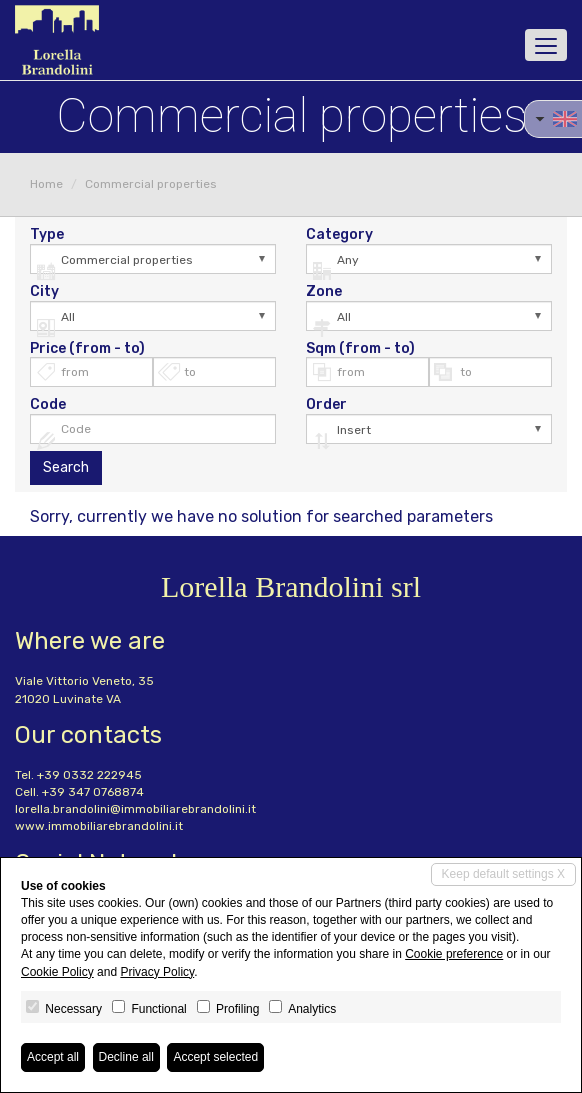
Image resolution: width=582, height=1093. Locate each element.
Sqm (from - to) (360, 349)
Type (47, 235)
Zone (324, 292)
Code (48, 405)
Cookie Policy (57, 972)
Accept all (53, 1057)
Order (326, 405)
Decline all (126, 1057)
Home (46, 184)
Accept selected (215, 1057)
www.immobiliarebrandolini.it (99, 826)
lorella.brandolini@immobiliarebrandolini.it (135, 809)
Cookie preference (454, 954)
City (44, 292)
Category (339, 235)
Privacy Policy (157, 972)
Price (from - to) (87, 349)
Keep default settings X (503, 874)
